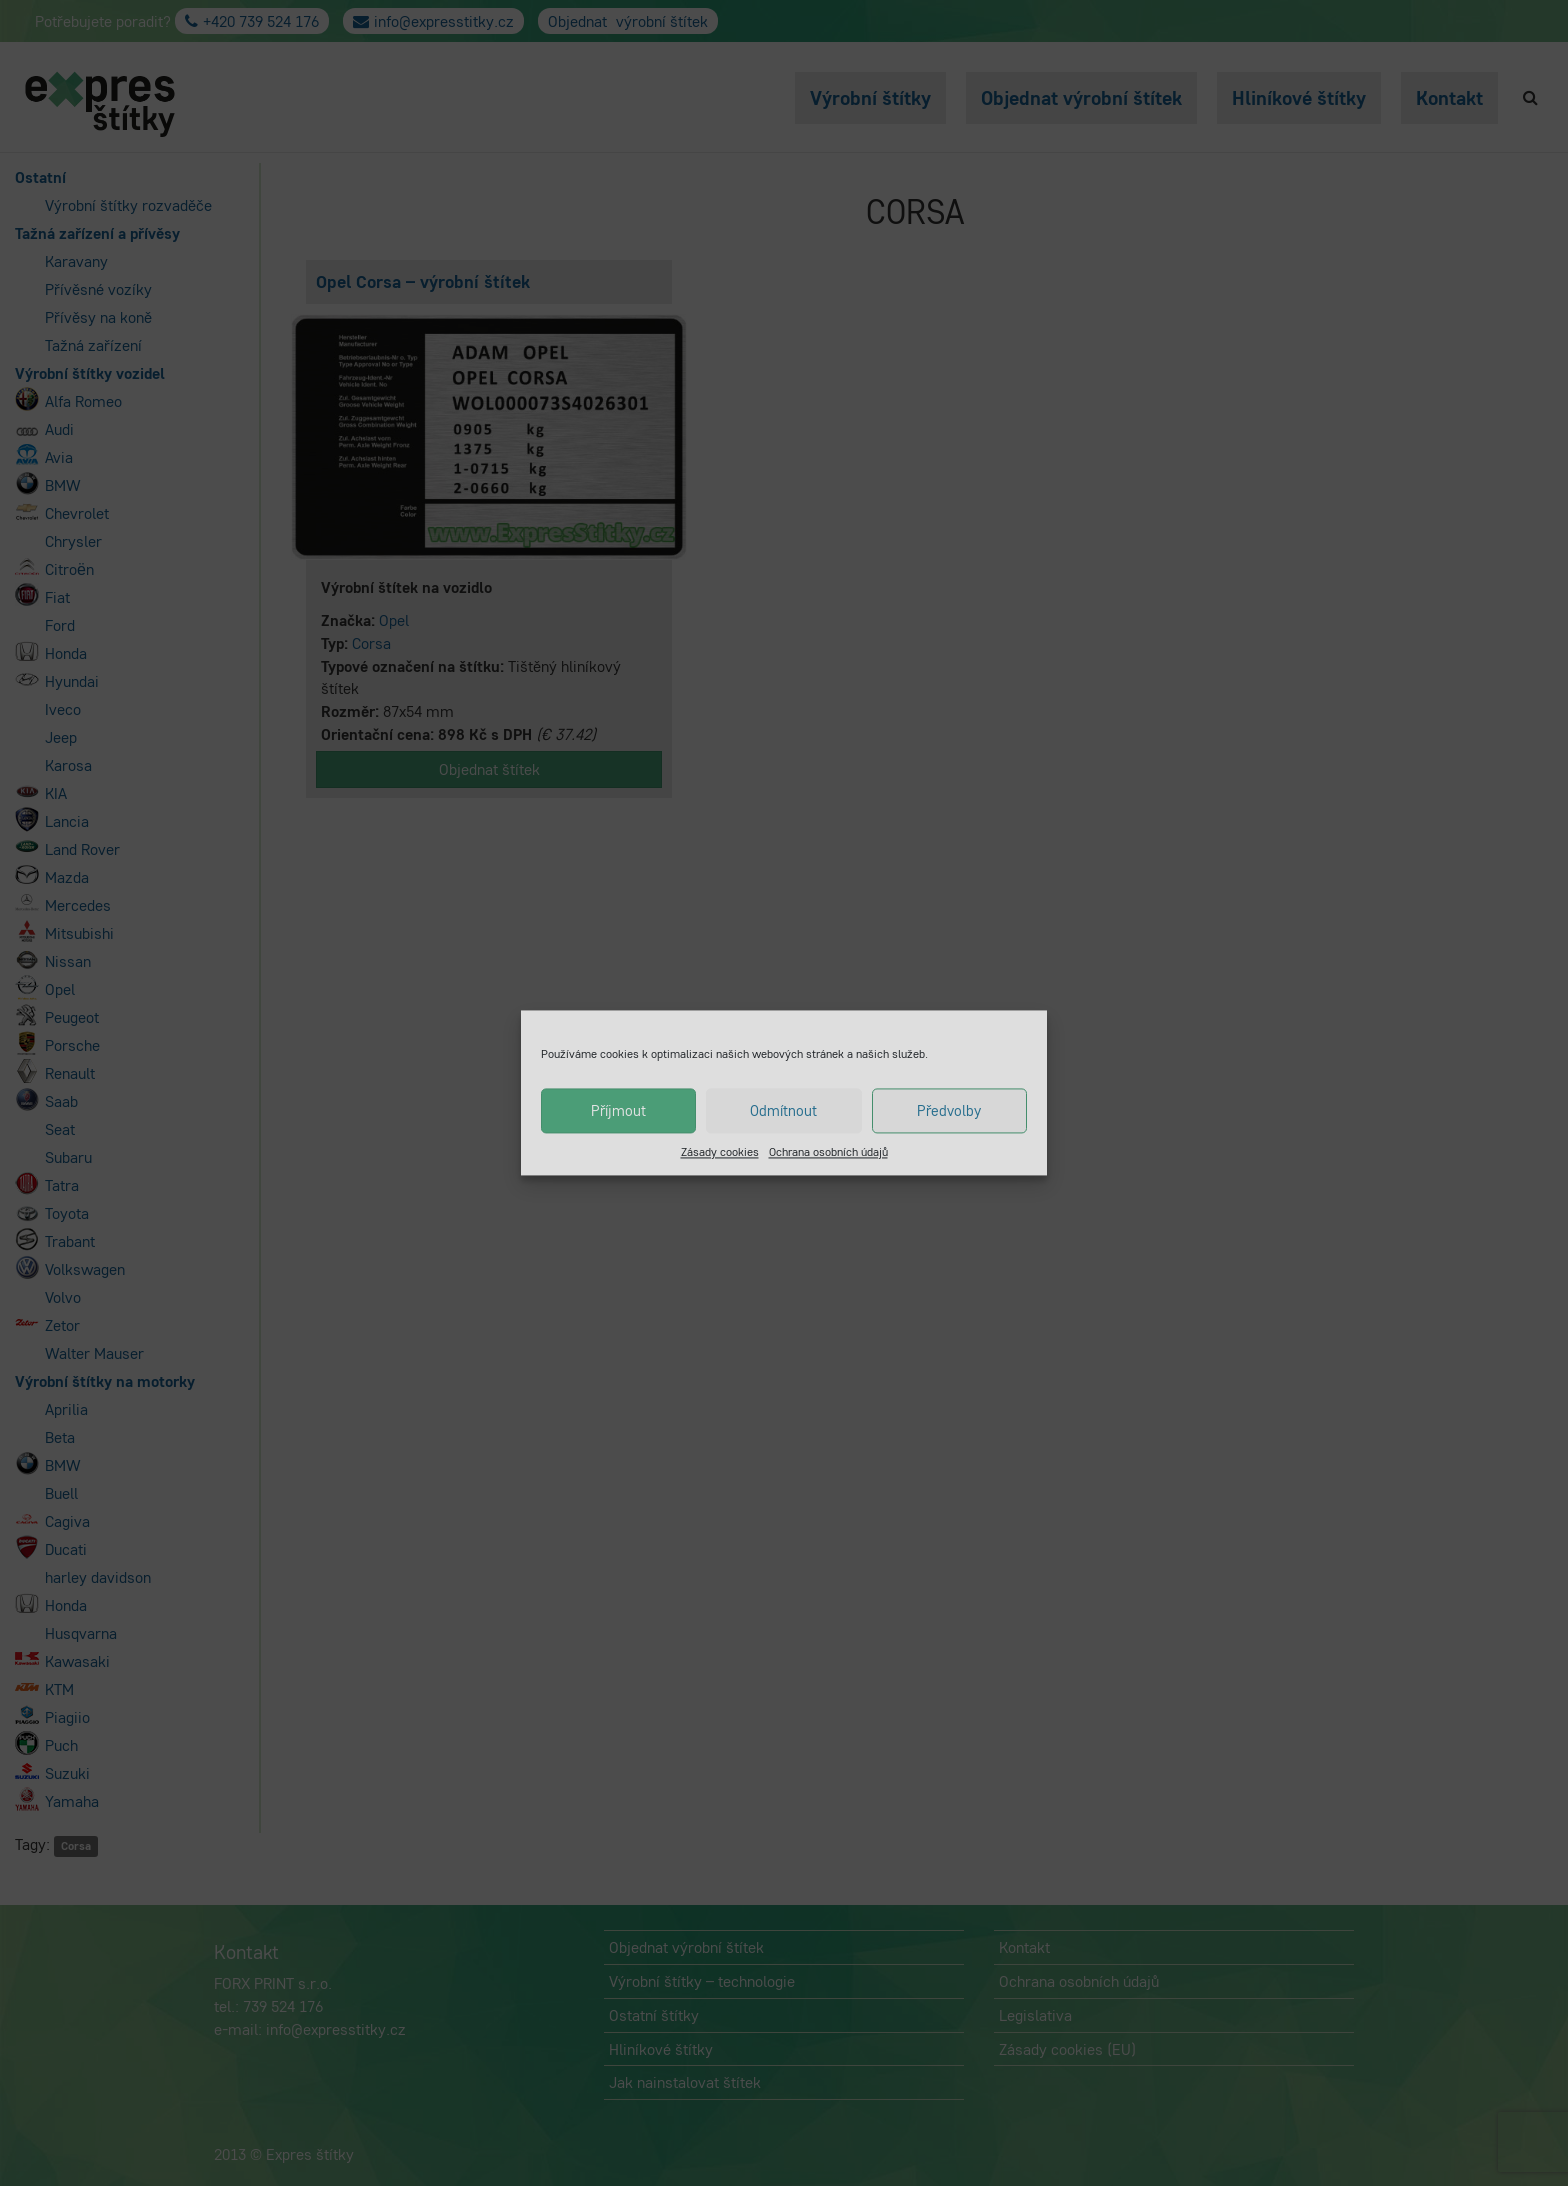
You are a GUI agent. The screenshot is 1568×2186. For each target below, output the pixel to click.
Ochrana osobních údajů (828, 1151)
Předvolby (949, 1110)
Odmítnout (783, 1110)
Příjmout (618, 1110)
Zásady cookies (720, 1151)
